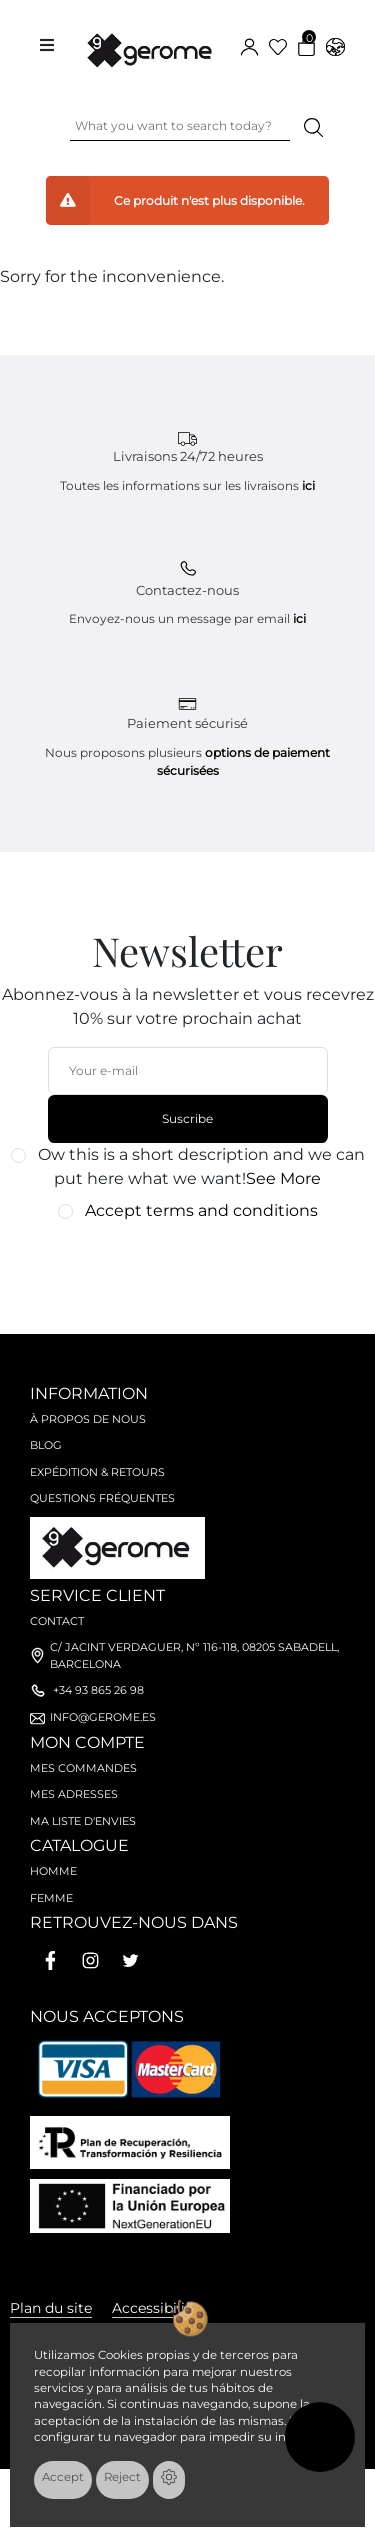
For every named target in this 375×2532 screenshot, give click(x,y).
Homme (53, 1871)
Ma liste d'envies (83, 1821)
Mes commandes (83, 1768)
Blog (46, 1445)
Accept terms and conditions (201, 1210)
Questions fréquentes (102, 1498)
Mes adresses (74, 1794)
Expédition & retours (97, 1472)
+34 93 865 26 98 (98, 1690)
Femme (51, 1898)
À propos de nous (88, 1419)
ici (308, 485)
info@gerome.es (103, 1717)
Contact (57, 1621)
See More (283, 1178)
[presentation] (177, 1267)
